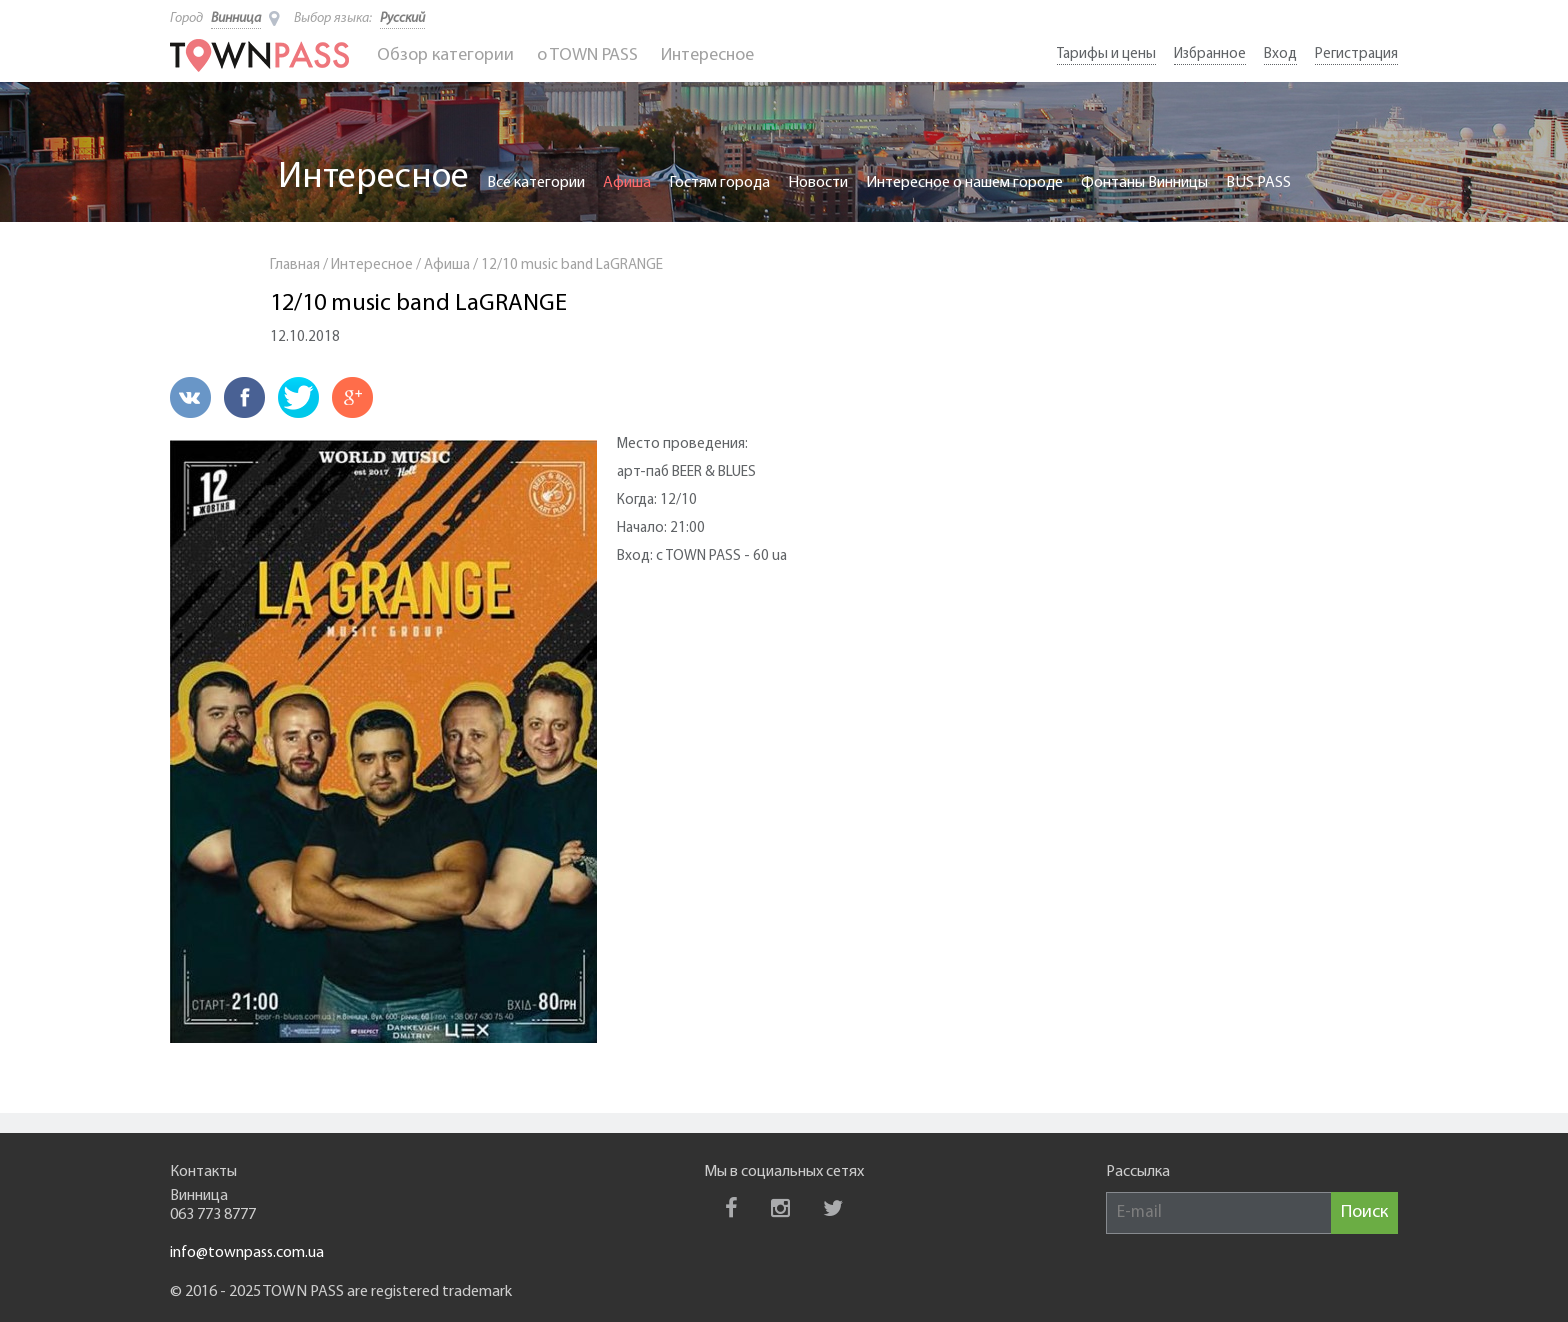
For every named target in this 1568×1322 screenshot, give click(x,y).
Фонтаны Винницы (1144, 183)
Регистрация (1356, 54)
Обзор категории (445, 55)
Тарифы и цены (1106, 54)
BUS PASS (1258, 183)
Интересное (707, 55)
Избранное (1210, 54)
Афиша (627, 183)
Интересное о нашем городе (964, 183)
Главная (295, 265)
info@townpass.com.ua (247, 1253)
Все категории (536, 183)
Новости (818, 183)
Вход (1280, 54)
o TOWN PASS (587, 55)
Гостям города (719, 183)
